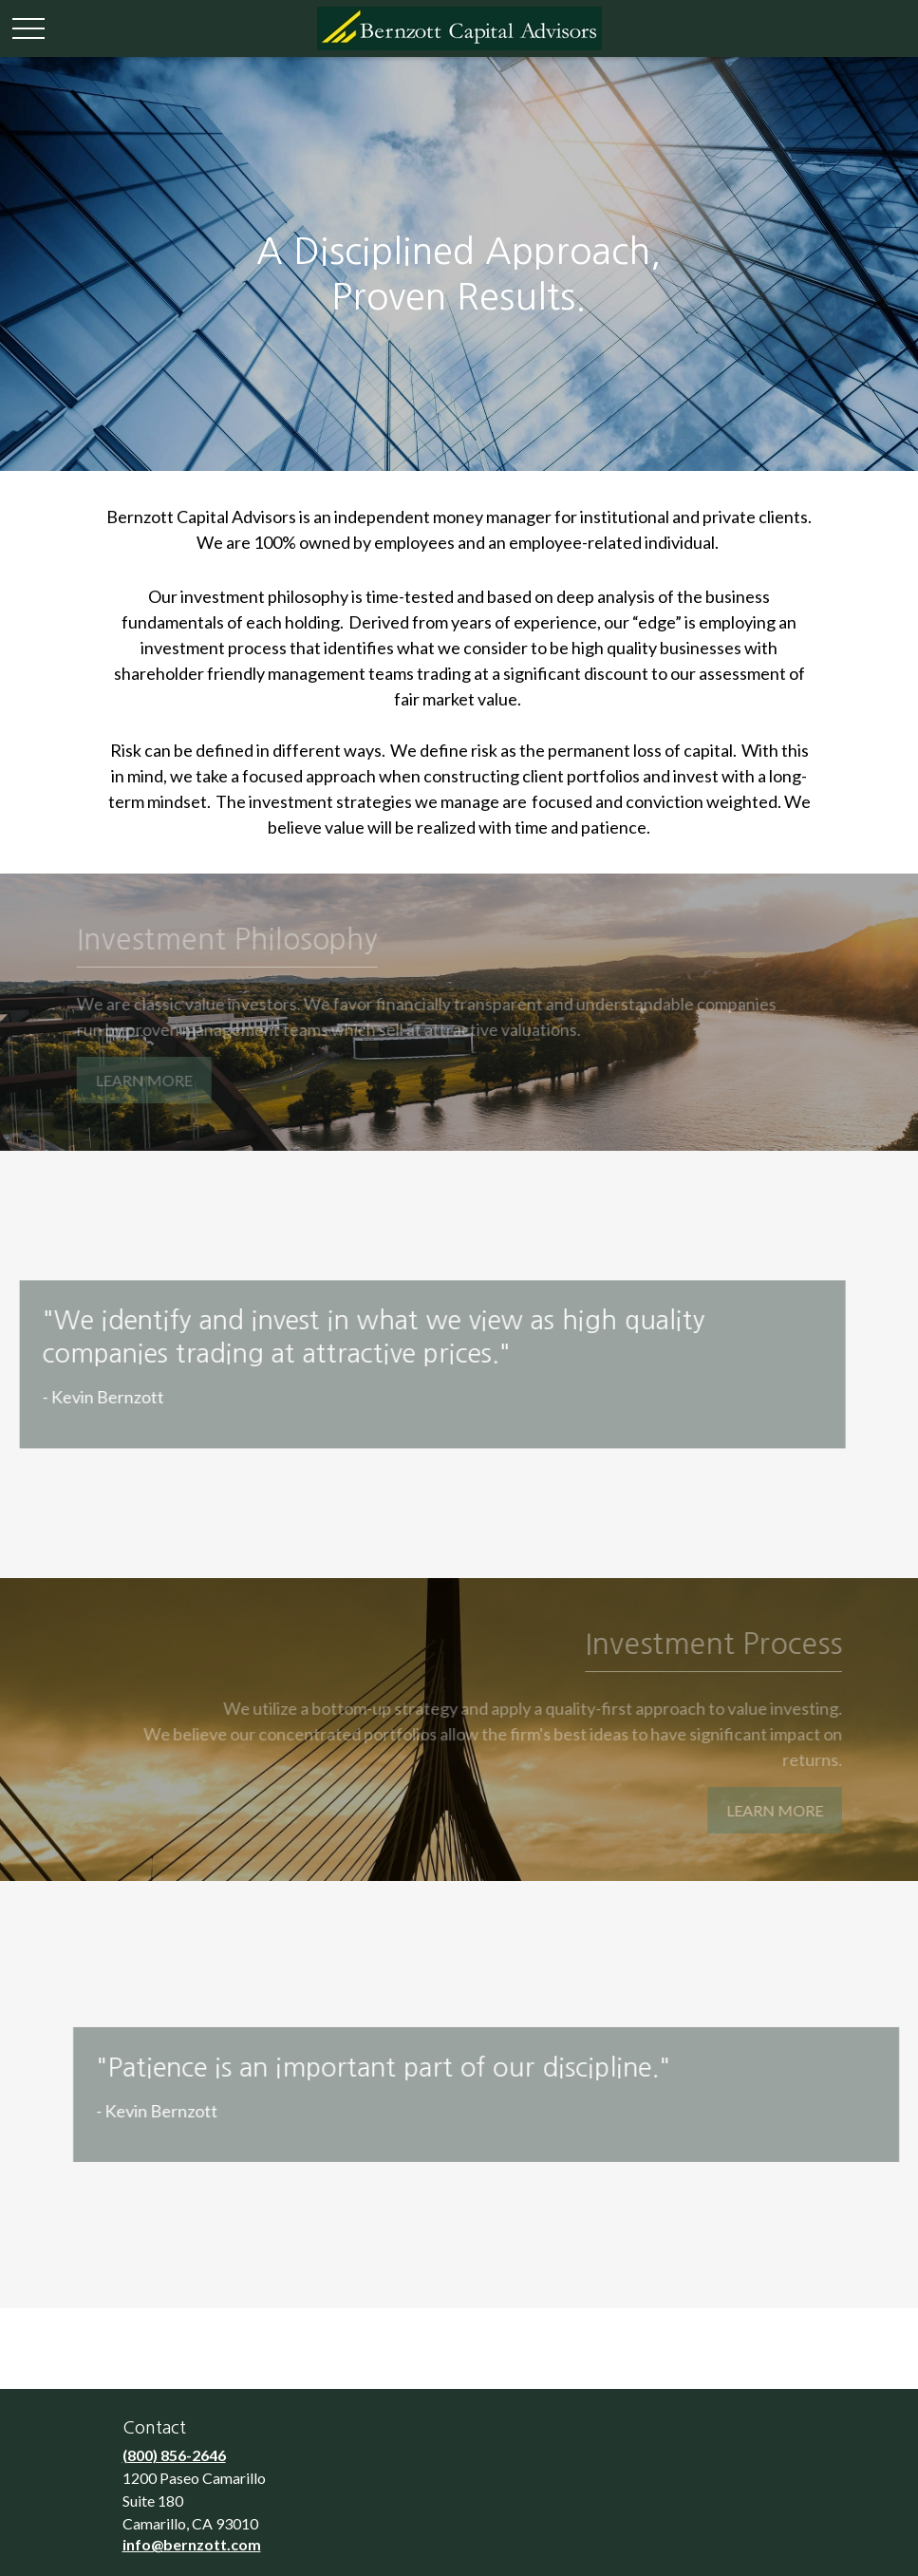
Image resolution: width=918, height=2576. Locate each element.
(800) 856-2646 (174, 2455)
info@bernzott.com (191, 2544)
